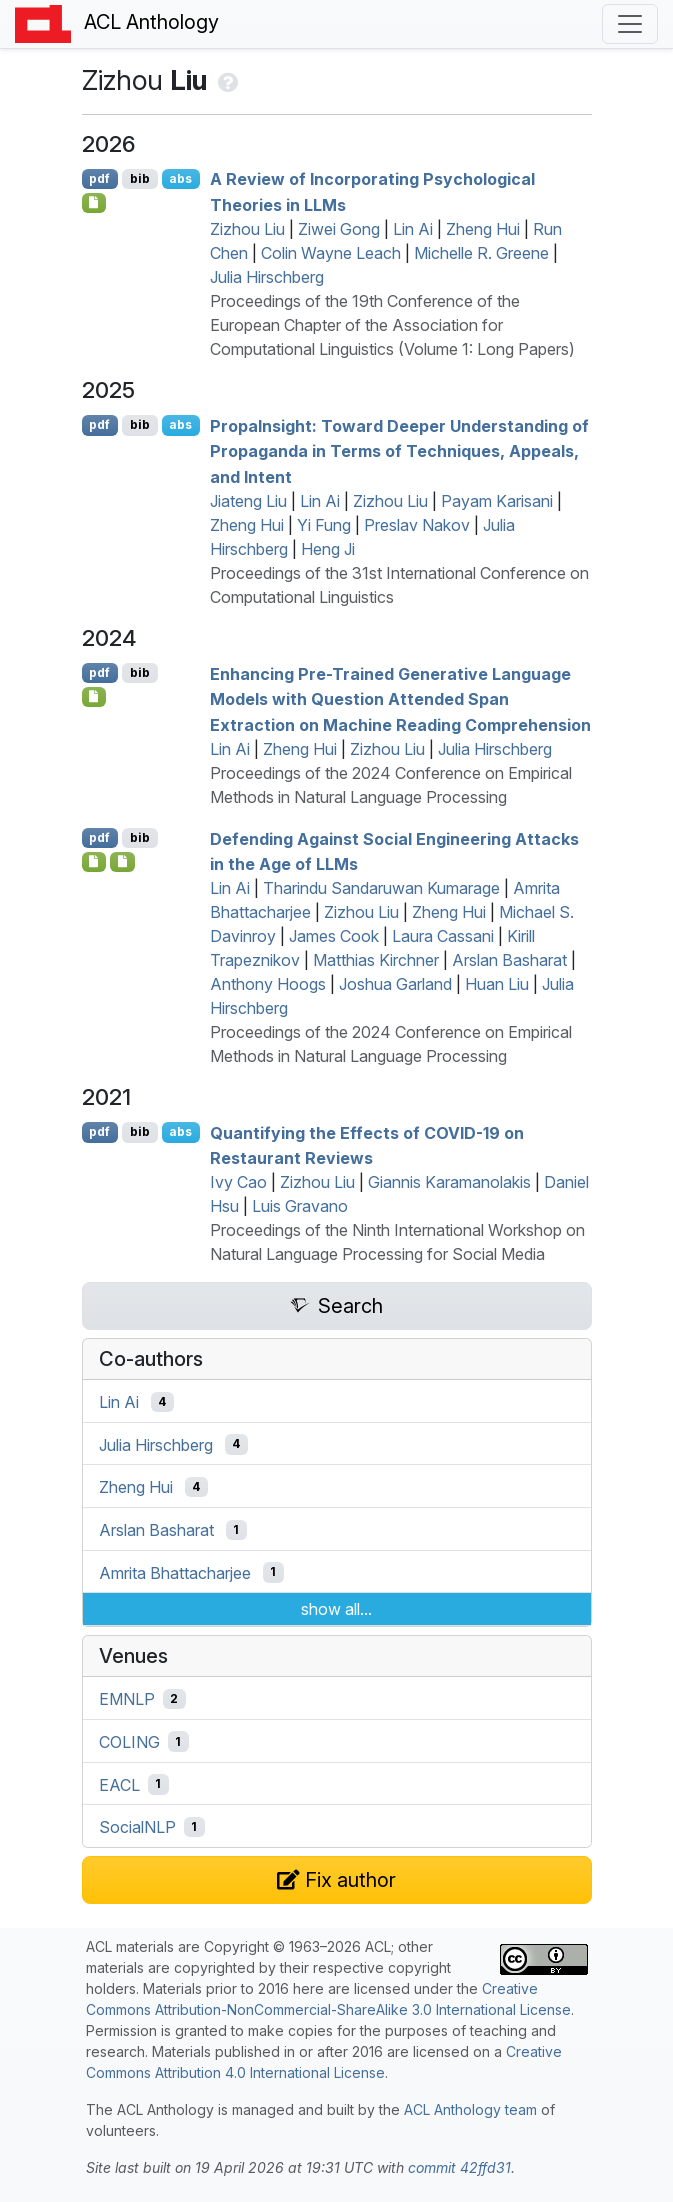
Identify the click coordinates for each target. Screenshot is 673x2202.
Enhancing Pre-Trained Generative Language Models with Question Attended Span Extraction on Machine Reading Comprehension (400, 698)
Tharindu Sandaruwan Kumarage (381, 888)
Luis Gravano (300, 1206)
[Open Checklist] (94, 203)
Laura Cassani (443, 936)
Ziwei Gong (339, 229)
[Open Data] (122, 862)
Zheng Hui (483, 229)
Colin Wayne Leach (331, 253)
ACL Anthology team (470, 2109)
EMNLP (127, 1699)
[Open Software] (94, 697)
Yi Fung (324, 525)
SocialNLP (137, 1827)
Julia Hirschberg (267, 277)
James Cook (334, 936)
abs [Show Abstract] (180, 178)
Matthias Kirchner (376, 960)
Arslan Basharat (509, 960)
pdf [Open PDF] (99, 178)
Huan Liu (497, 984)
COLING (129, 1742)
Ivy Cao (238, 1182)
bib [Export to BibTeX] (140, 178)
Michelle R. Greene (481, 253)
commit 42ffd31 (459, 2167)
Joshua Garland (395, 984)
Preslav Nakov (417, 525)
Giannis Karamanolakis (449, 1182)
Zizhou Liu (247, 229)
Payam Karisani (497, 501)
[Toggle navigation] (630, 24)
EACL (119, 1784)
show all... (336, 1609)
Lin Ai (413, 229)
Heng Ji (328, 549)
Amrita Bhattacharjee (175, 1572)
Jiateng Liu (248, 501)
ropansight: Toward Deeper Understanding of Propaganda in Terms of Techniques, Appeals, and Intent (399, 450)
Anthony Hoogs (268, 984)
